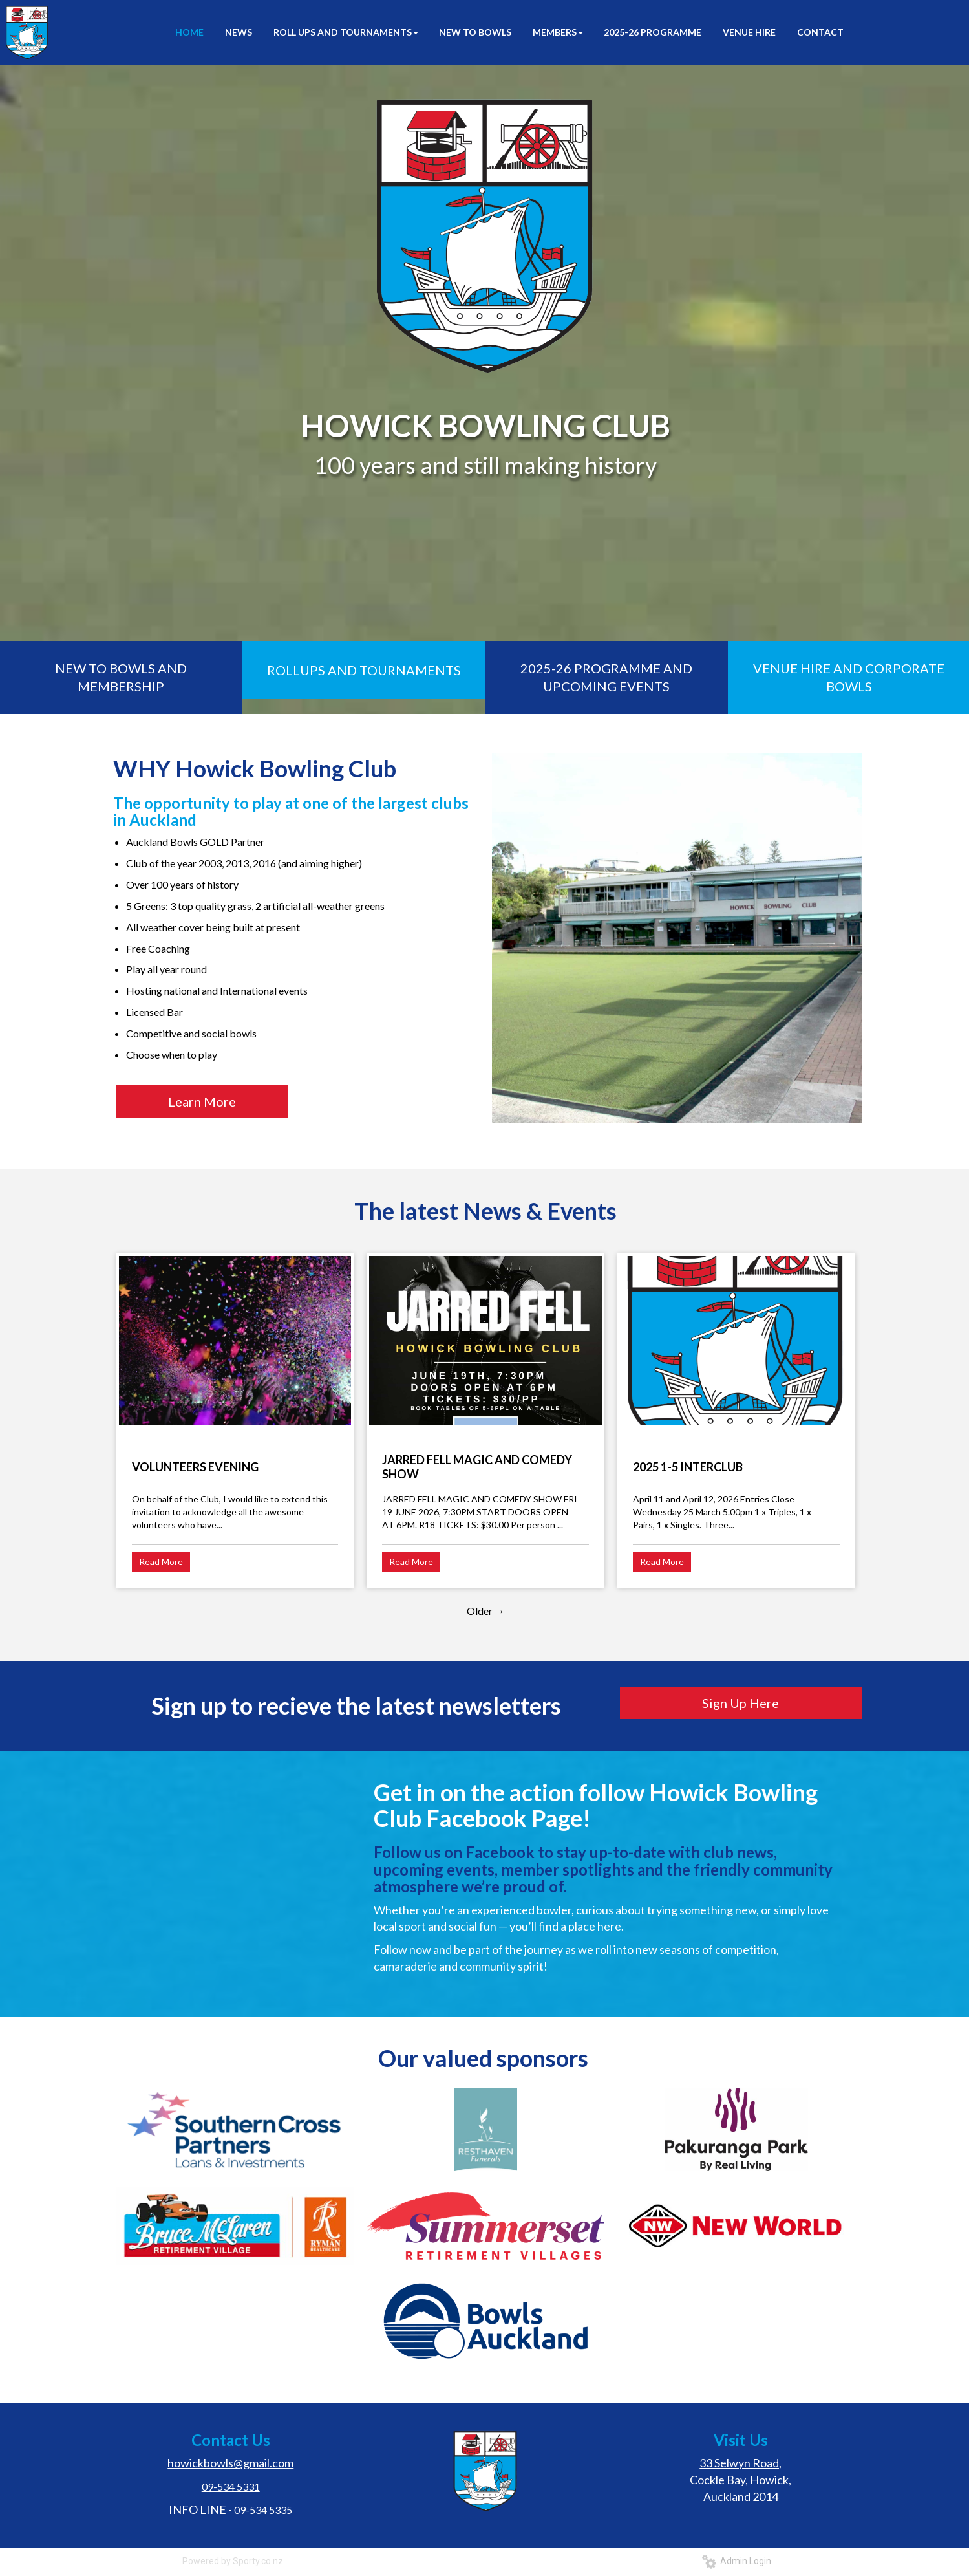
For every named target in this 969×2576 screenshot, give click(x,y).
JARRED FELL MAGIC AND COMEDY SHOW (477, 1467)
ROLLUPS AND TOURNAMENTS (364, 670)
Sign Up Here (740, 1703)
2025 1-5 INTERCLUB (688, 1467)
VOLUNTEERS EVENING (195, 1467)
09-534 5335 (263, 2510)
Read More (161, 1561)
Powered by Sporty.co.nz (232, 2561)
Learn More (202, 1101)
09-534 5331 (231, 2486)
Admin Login (736, 2561)
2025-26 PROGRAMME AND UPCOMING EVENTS (606, 677)
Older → (486, 1611)
